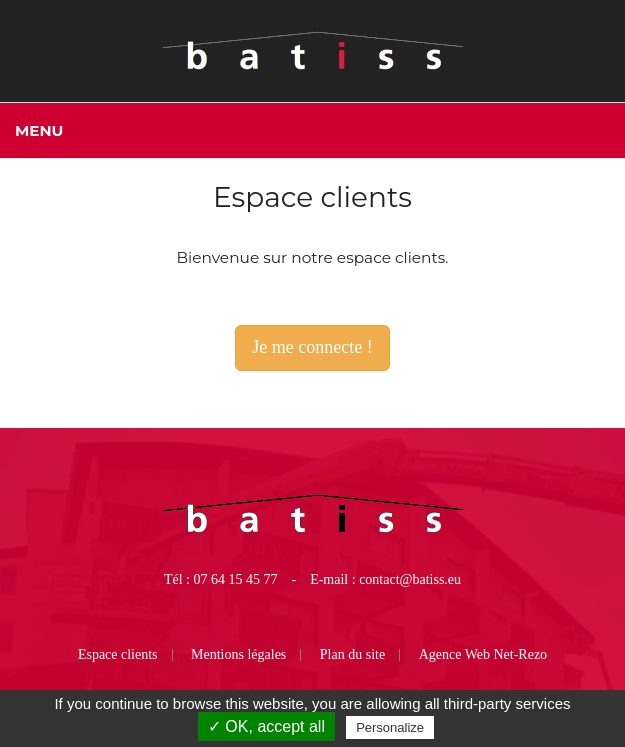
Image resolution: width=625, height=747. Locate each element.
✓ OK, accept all (266, 726)
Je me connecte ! (312, 347)
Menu (39, 130)
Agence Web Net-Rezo (483, 654)
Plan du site (352, 654)
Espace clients (118, 654)
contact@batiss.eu (410, 579)
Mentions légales (238, 654)
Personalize (390, 727)
